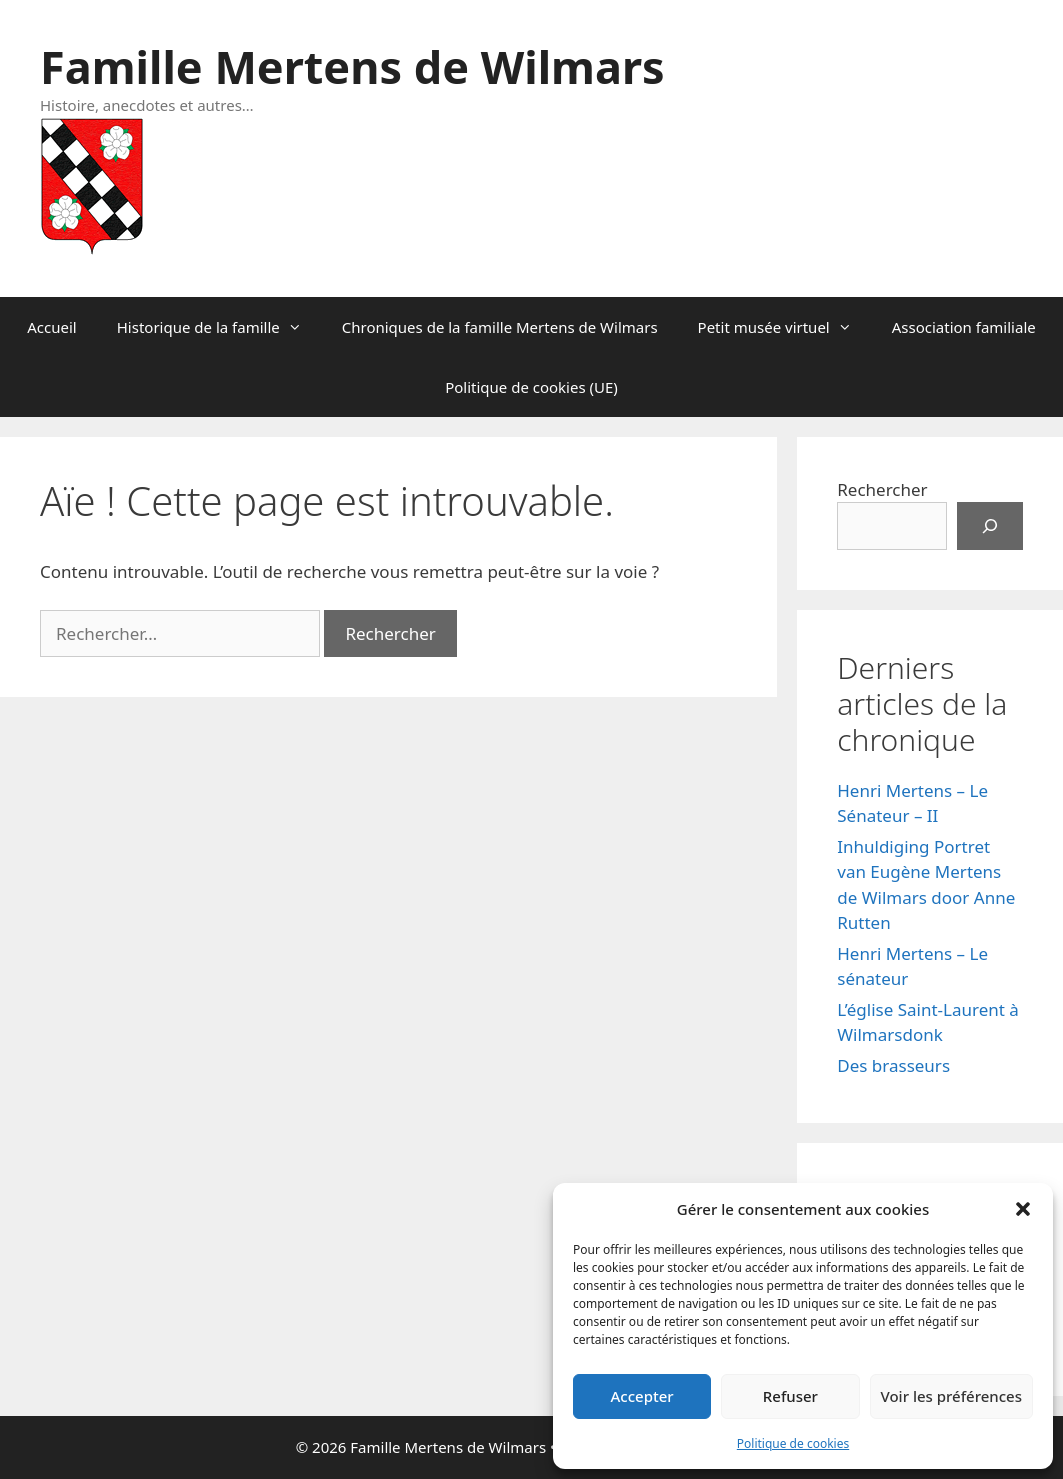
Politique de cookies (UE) (531, 387)
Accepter (642, 1396)
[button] (1023, 1209)
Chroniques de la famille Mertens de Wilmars (500, 327)
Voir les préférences (951, 1396)
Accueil (51, 327)
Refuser (790, 1396)
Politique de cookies (793, 1443)
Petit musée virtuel (785, 327)
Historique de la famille (219, 327)
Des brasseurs (893, 1065)
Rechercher (882, 489)
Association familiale (964, 327)
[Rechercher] (990, 526)
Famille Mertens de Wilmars (352, 66)
